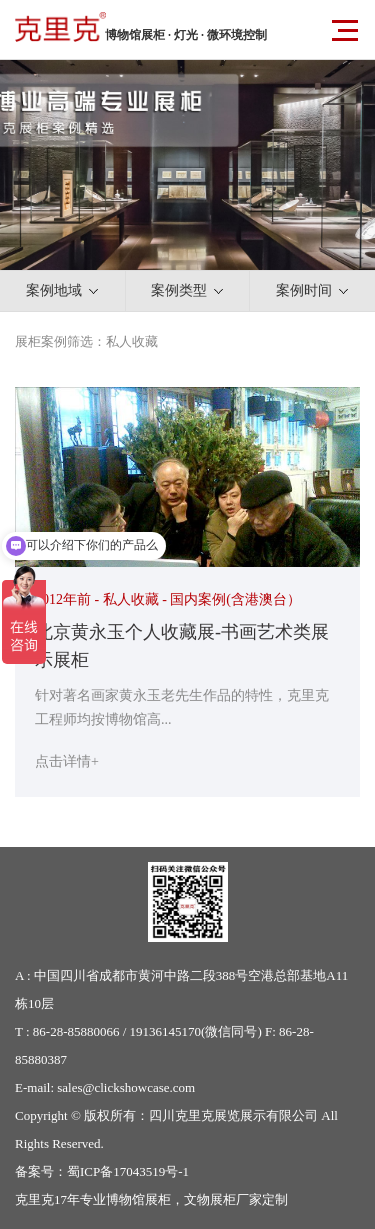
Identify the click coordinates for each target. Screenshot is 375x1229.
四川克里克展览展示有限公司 (233, 1115)
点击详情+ (67, 761)
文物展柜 (210, 1199)
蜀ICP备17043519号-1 (128, 1171)
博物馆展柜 (138, 1199)
